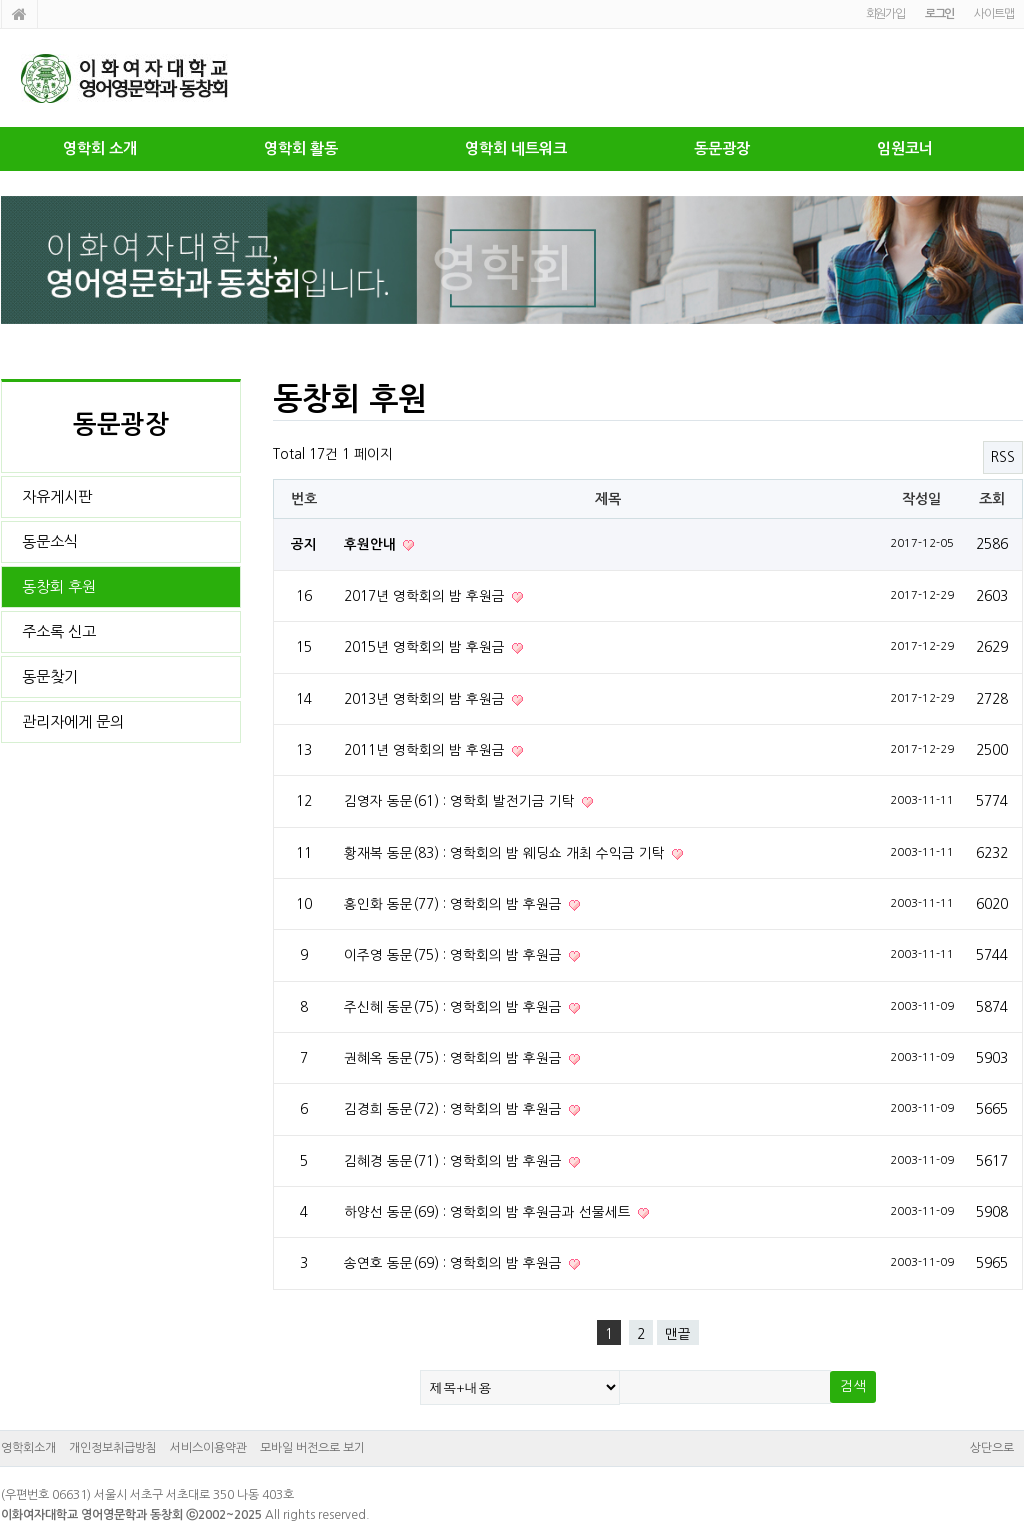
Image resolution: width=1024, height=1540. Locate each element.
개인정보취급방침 (113, 1448)
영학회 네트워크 (516, 148)
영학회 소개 (100, 148)
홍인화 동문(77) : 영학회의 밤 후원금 (455, 904)
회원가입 (885, 14)
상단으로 (992, 1448)
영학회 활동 (301, 148)
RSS (1003, 457)
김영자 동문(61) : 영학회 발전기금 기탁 (461, 801)
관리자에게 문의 (73, 721)
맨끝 (678, 1334)
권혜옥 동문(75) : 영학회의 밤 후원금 (455, 1058)
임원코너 (905, 148)
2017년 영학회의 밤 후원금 (426, 596)
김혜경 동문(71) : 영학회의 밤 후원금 (455, 1161)
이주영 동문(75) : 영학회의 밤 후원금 (455, 955)
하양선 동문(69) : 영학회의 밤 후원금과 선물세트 (489, 1212)
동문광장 (722, 148)
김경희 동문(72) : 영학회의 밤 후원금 (455, 1109)
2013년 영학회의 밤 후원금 (426, 699)
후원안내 (372, 544)
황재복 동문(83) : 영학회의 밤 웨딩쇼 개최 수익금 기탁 (506, 853)
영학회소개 (28, 1448)
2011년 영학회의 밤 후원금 (426, 750)
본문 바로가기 (0, 0)
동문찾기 (50, 676)
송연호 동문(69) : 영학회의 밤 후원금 (455, 1263)
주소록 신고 (59, 631)
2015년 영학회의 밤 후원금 (426, 647)
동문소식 (50, 541)
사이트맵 (993, 14)
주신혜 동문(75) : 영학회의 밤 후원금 (455, 1007)
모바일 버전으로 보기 (312, 1448)
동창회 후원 (59, 586)
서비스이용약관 (208, 1448)
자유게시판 (57, 496)
